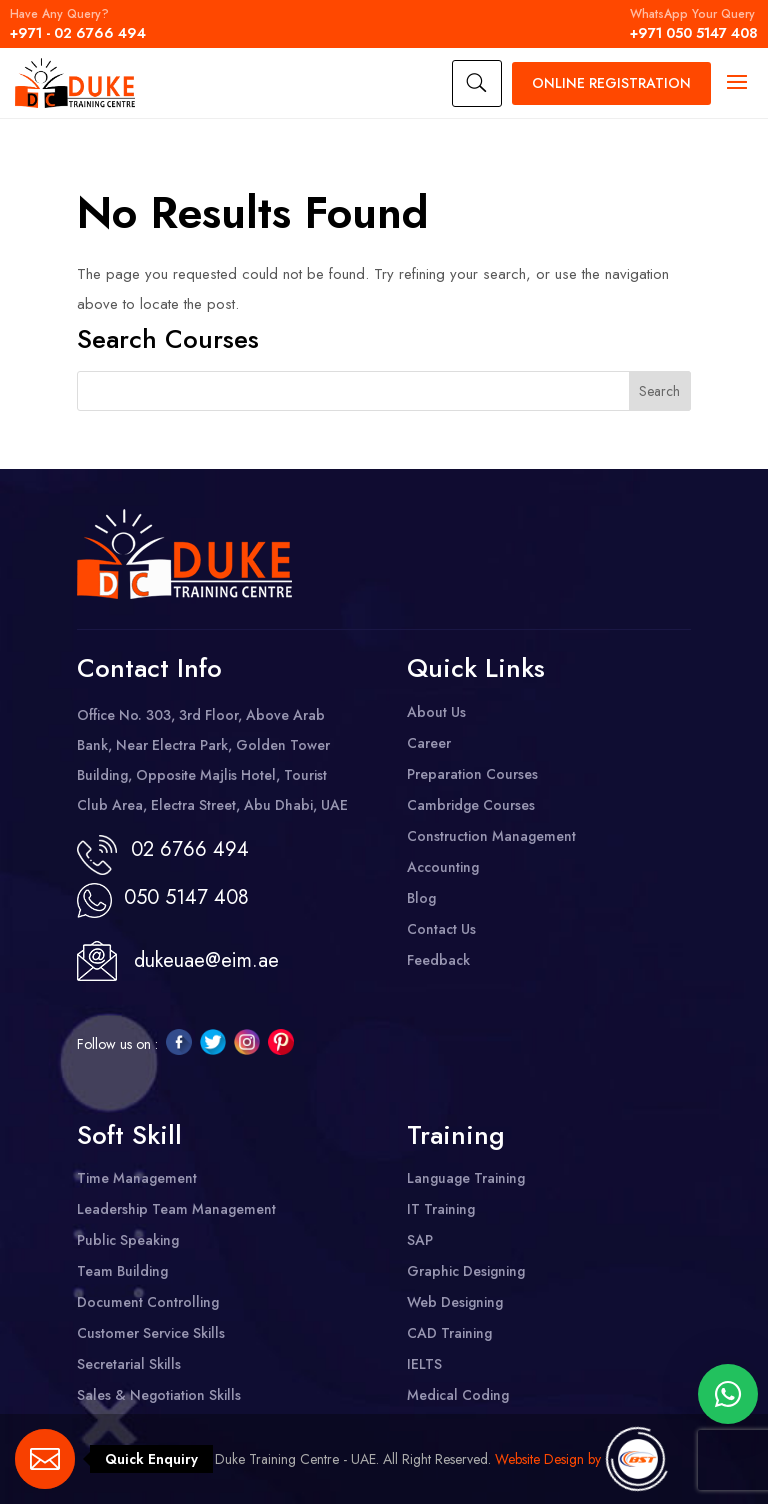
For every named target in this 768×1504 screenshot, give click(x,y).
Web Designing (455, 1302)
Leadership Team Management (176, 1209)
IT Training (441, 1209)
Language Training (466, 1178)
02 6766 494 (190, 849)
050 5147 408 (180, 897)
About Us (436, 712)
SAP (420, 1240)
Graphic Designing (466, 1271)
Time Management (137, 1178)
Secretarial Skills (129, 1364)
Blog (421, 898)
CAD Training (449, 1333)
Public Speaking (128, 1240)
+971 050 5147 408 (694, 24)
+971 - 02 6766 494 (78, 24)
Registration (611, 83)
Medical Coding (458, 1395)
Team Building (122, 1271)
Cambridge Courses (471, 805)
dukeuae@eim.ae (206, 960)
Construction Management (491, 836)
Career (429, 743)
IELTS (424, 1364)
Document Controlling (148, 1302)
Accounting (443, 867)
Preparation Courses (472, 774)
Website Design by (548, 1459)
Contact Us (441, 929)
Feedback (438, 960)
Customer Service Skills (151, 1333)
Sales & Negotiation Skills (159, 1395)
